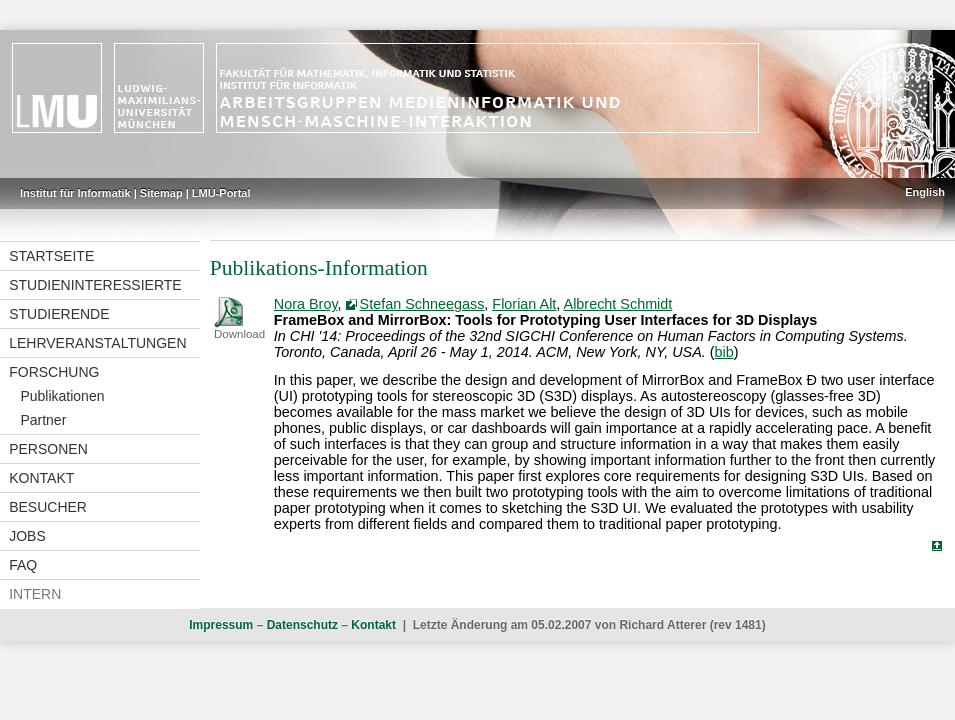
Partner (43, 420)
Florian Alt (524, 304)
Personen (48, 449)
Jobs (27, 536)
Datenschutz (302, 625)
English (925, 192)
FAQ (23, 565)
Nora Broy (306, 304)
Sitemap (161, 193)
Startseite (51, 256)
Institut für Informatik (75, 193)
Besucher (48, 507)
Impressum (221, 625)
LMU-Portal (221, 193)
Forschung (54, 372)
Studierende (59, 314)
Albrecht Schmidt (618, 304)
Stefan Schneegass (422, 304)
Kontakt (41, 478)
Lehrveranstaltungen (97, 343)
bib (724, 352)
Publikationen (62, 396)
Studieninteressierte (95, 285)
